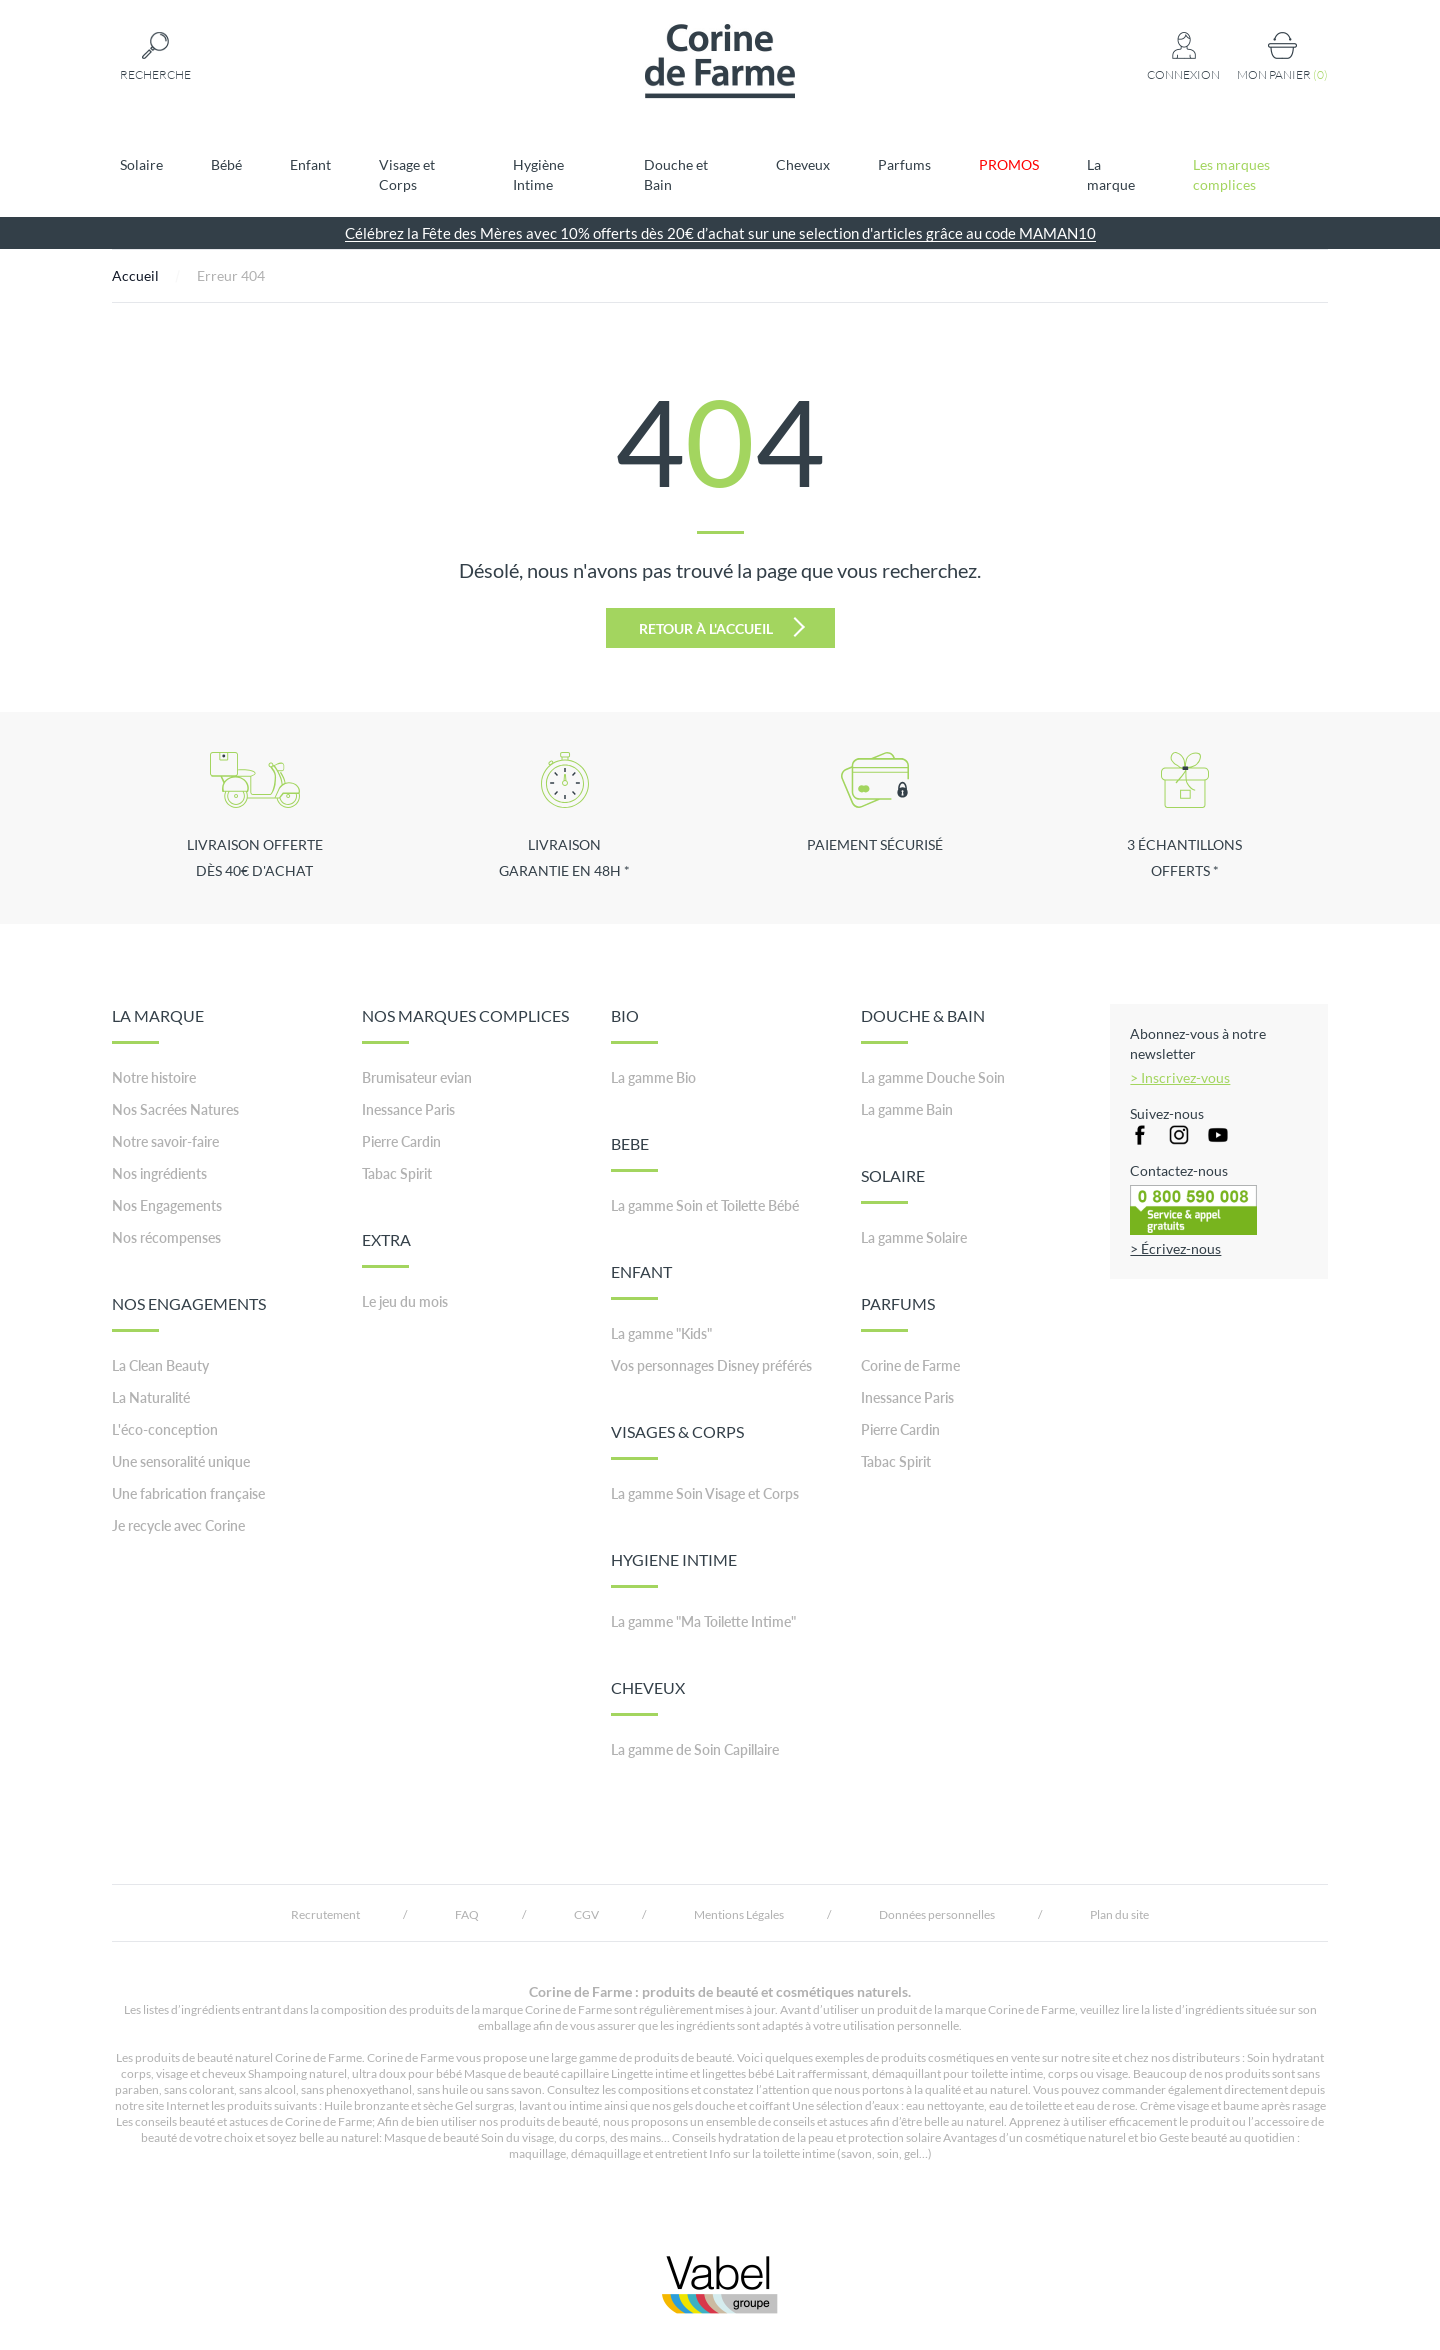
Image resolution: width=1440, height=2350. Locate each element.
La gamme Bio (653, 1077)
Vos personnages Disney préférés (711, 1365)
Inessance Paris (408, 1109)
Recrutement (325, 1914)
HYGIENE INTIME (674, 1569)
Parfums (904, 164)
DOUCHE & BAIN (923, 1025)
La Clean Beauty (160, 1365)
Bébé (226, 164)
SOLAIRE (893, 1185)
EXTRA (386, 1249)
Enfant (310, 164)
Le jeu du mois (405, 1301)
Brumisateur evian (417, 1077)
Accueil (135, 275)
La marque (1111, 174)
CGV (586, 1914)
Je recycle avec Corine (178, 1525)
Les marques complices (1231, 174)
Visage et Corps (407, 174)
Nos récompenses (166, 1237)
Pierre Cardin (401, 1141)
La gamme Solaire (914, 1237)
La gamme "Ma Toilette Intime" (703, 1621)
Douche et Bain (676, 174)
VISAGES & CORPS (677, 1441)
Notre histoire (154, 1077)
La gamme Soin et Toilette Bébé (705, 1205)
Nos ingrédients (159, 1173)
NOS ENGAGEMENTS (189, 1313)
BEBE (634, 1153)
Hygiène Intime (538, 174)
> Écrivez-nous (1175, 1248)
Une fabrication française (188, 1493)
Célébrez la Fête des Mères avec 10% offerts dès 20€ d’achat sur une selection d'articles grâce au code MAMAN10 (720, 233)
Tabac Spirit (397, 1173)
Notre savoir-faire (165, 1141)
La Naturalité (151, 1397)
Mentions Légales (739, 1914)
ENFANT (641, 1281)
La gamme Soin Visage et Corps (705, 1493)
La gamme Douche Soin (933, 1077)
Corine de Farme (910, 1365)
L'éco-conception (165, 1429)
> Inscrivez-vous (1180, 1077)
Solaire (141, 164)
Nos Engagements (167, 1205)
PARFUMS (898, 1313)
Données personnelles (937, 1914)
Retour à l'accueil (722, 627)
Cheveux (803, 164)
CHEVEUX (648, 1697)
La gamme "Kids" (661, 1333)
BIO (634, 1025)
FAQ (467, 1914)
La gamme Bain (907, 1109)
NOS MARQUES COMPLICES (465, 1025)
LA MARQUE (158, 1025)
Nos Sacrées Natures (175, 1109)
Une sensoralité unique (181, 1461)
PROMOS (1009, 164)
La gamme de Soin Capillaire (695, 1749)
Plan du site (1119, 1914)
